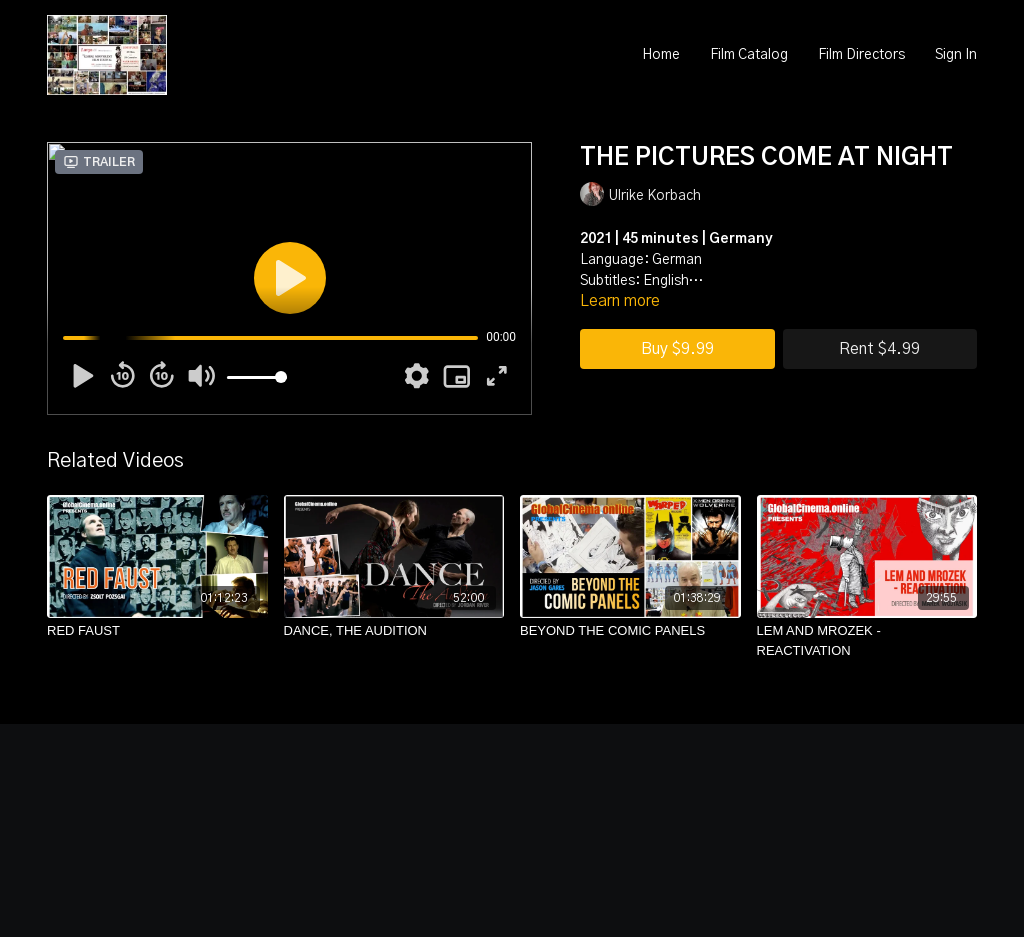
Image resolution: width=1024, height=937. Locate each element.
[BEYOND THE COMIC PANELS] (630, 631)
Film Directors (861, 55)
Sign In (956, 55)
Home (661, 55)
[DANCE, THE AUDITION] (394, 631)
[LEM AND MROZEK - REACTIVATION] (867, 640)
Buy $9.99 (677, 349)
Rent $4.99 (879, 349)
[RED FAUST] (157, 631)
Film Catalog (749, 55)
